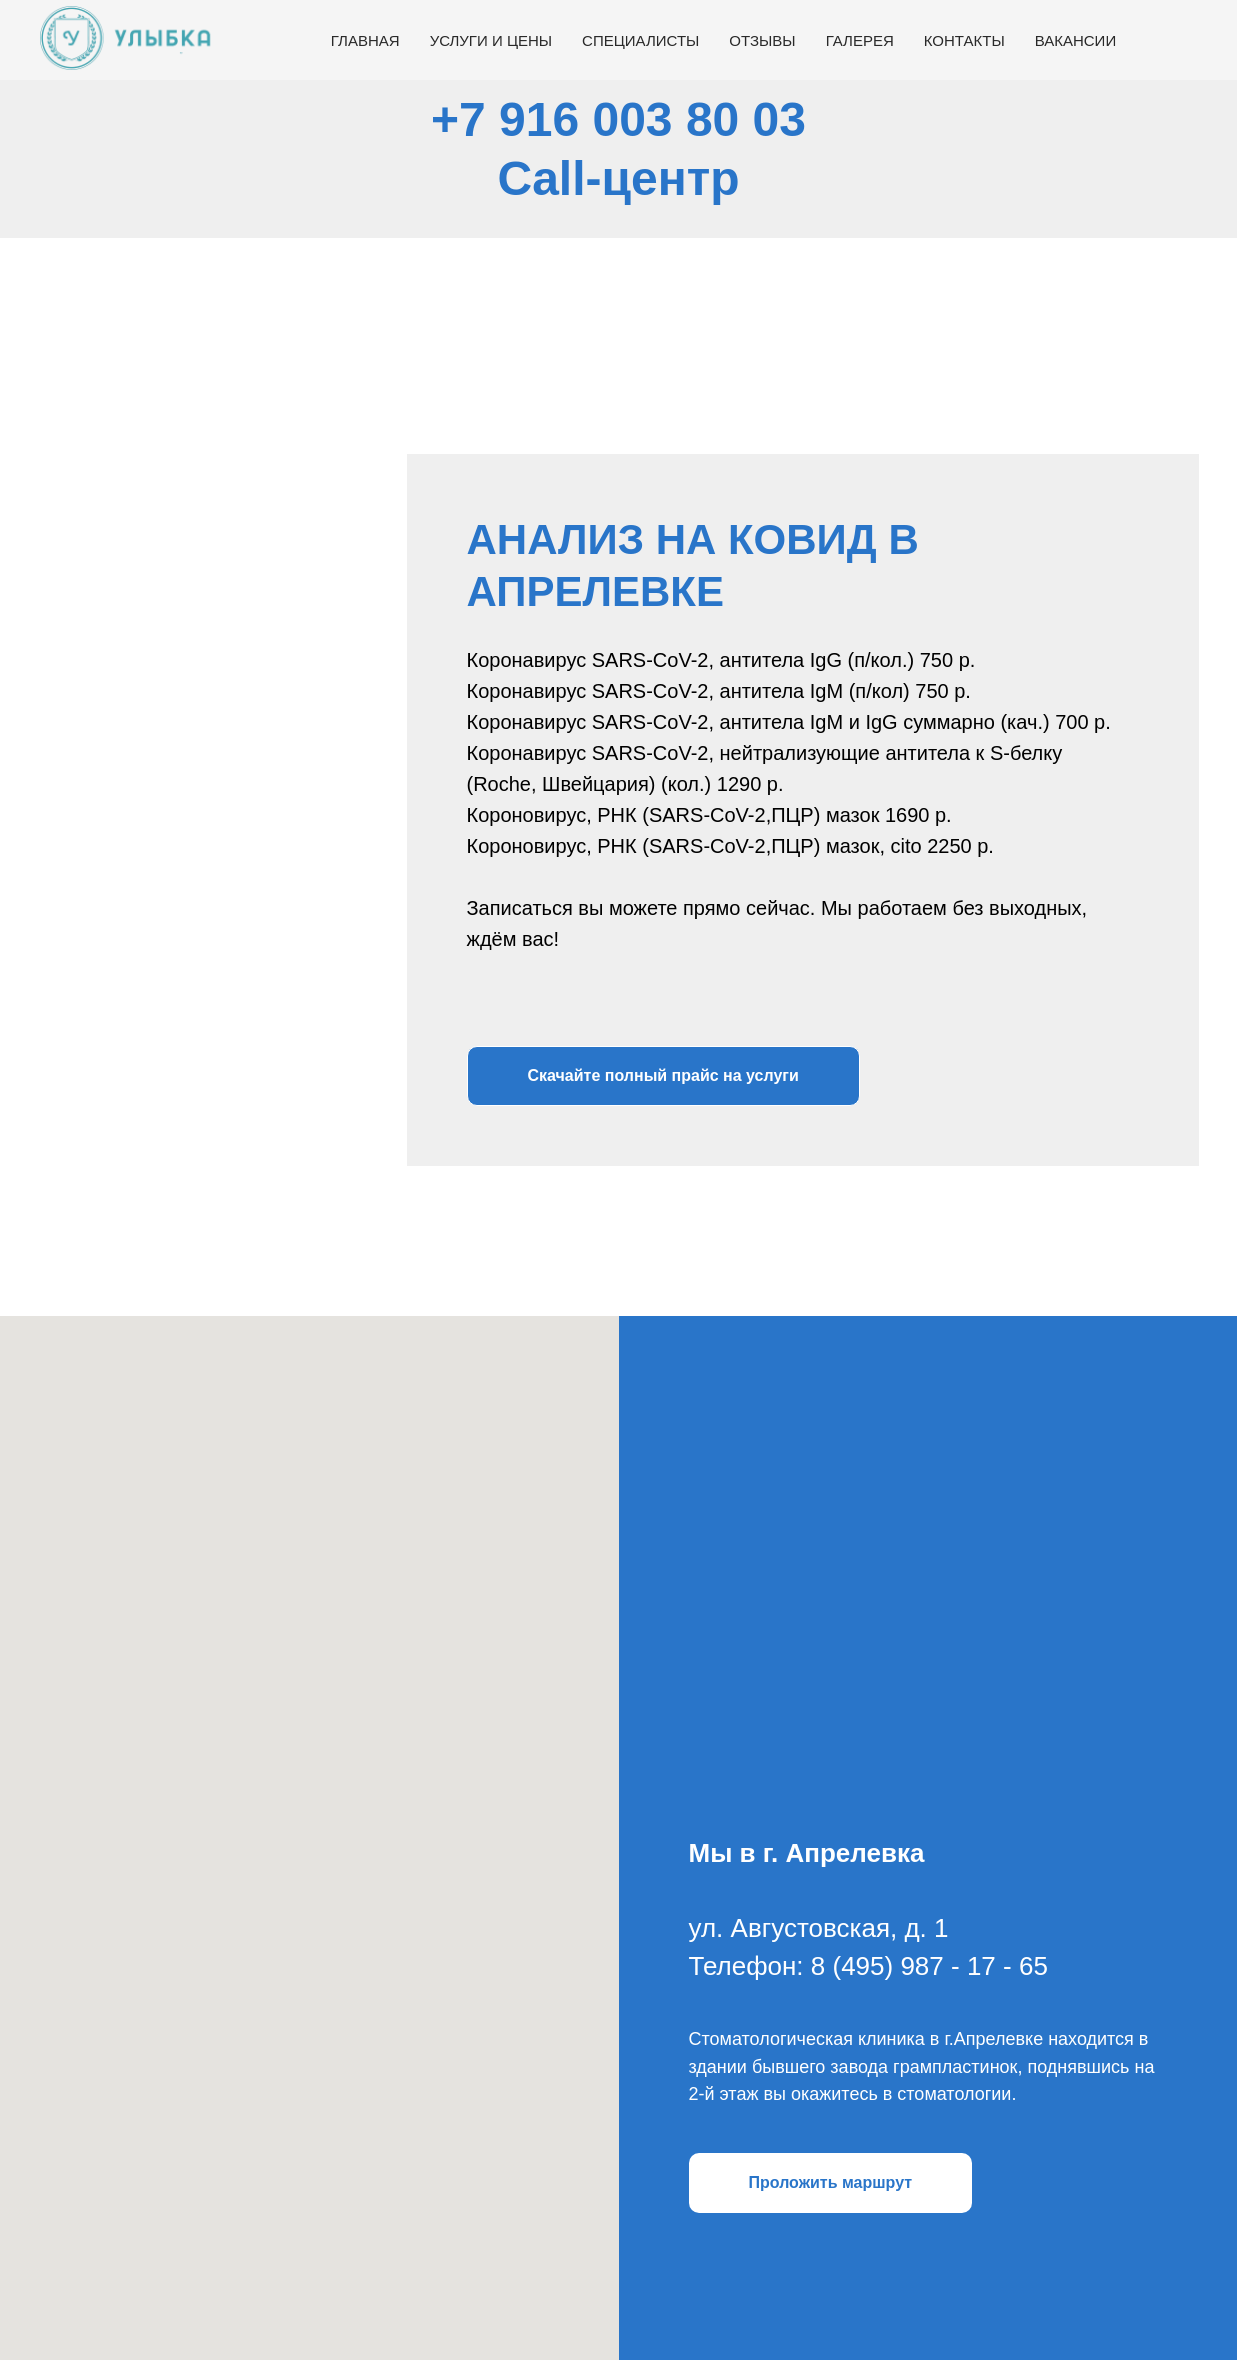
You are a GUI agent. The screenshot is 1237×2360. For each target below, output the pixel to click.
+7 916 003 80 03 (618, 119)
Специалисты (640, 40)
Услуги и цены (491, 40)
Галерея (860, 40)
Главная (365, 40)
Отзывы (762, 40)
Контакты (964, 40)
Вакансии (1075, 40)
